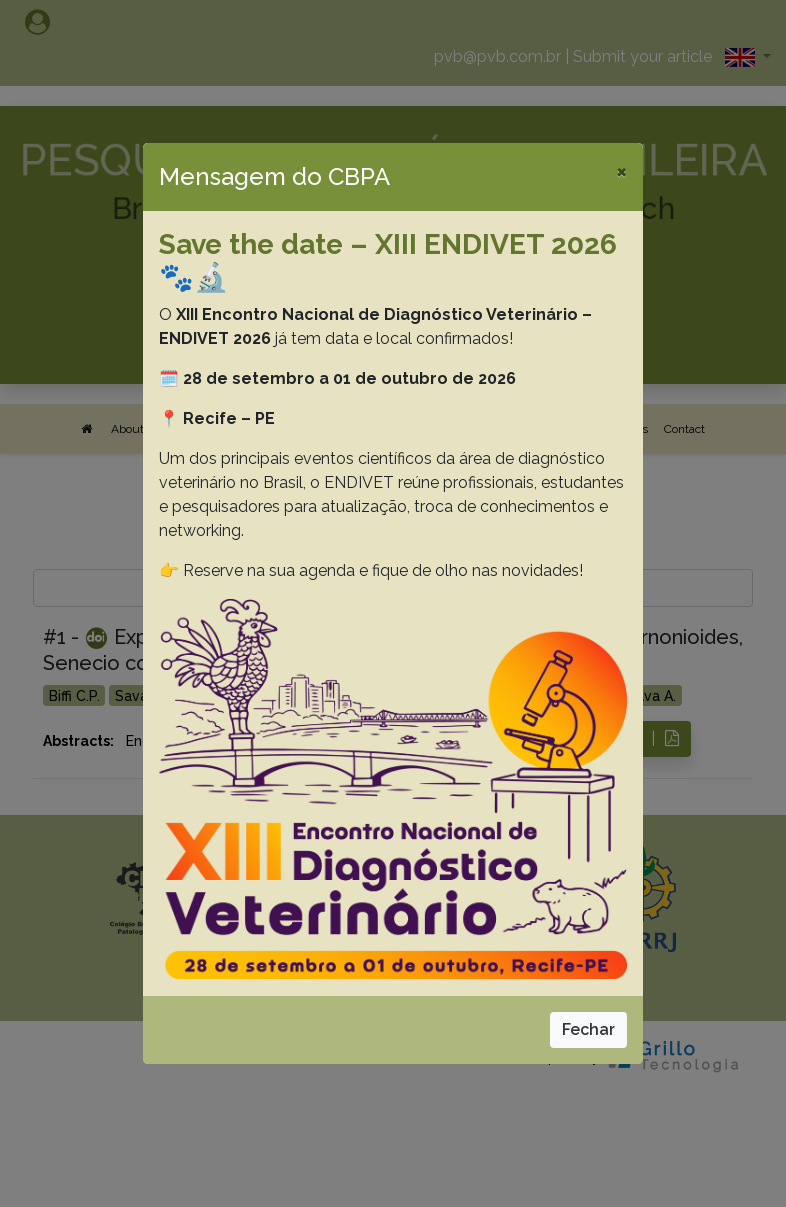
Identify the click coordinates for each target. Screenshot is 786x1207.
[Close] (621, 171)
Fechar (588, 1029)
